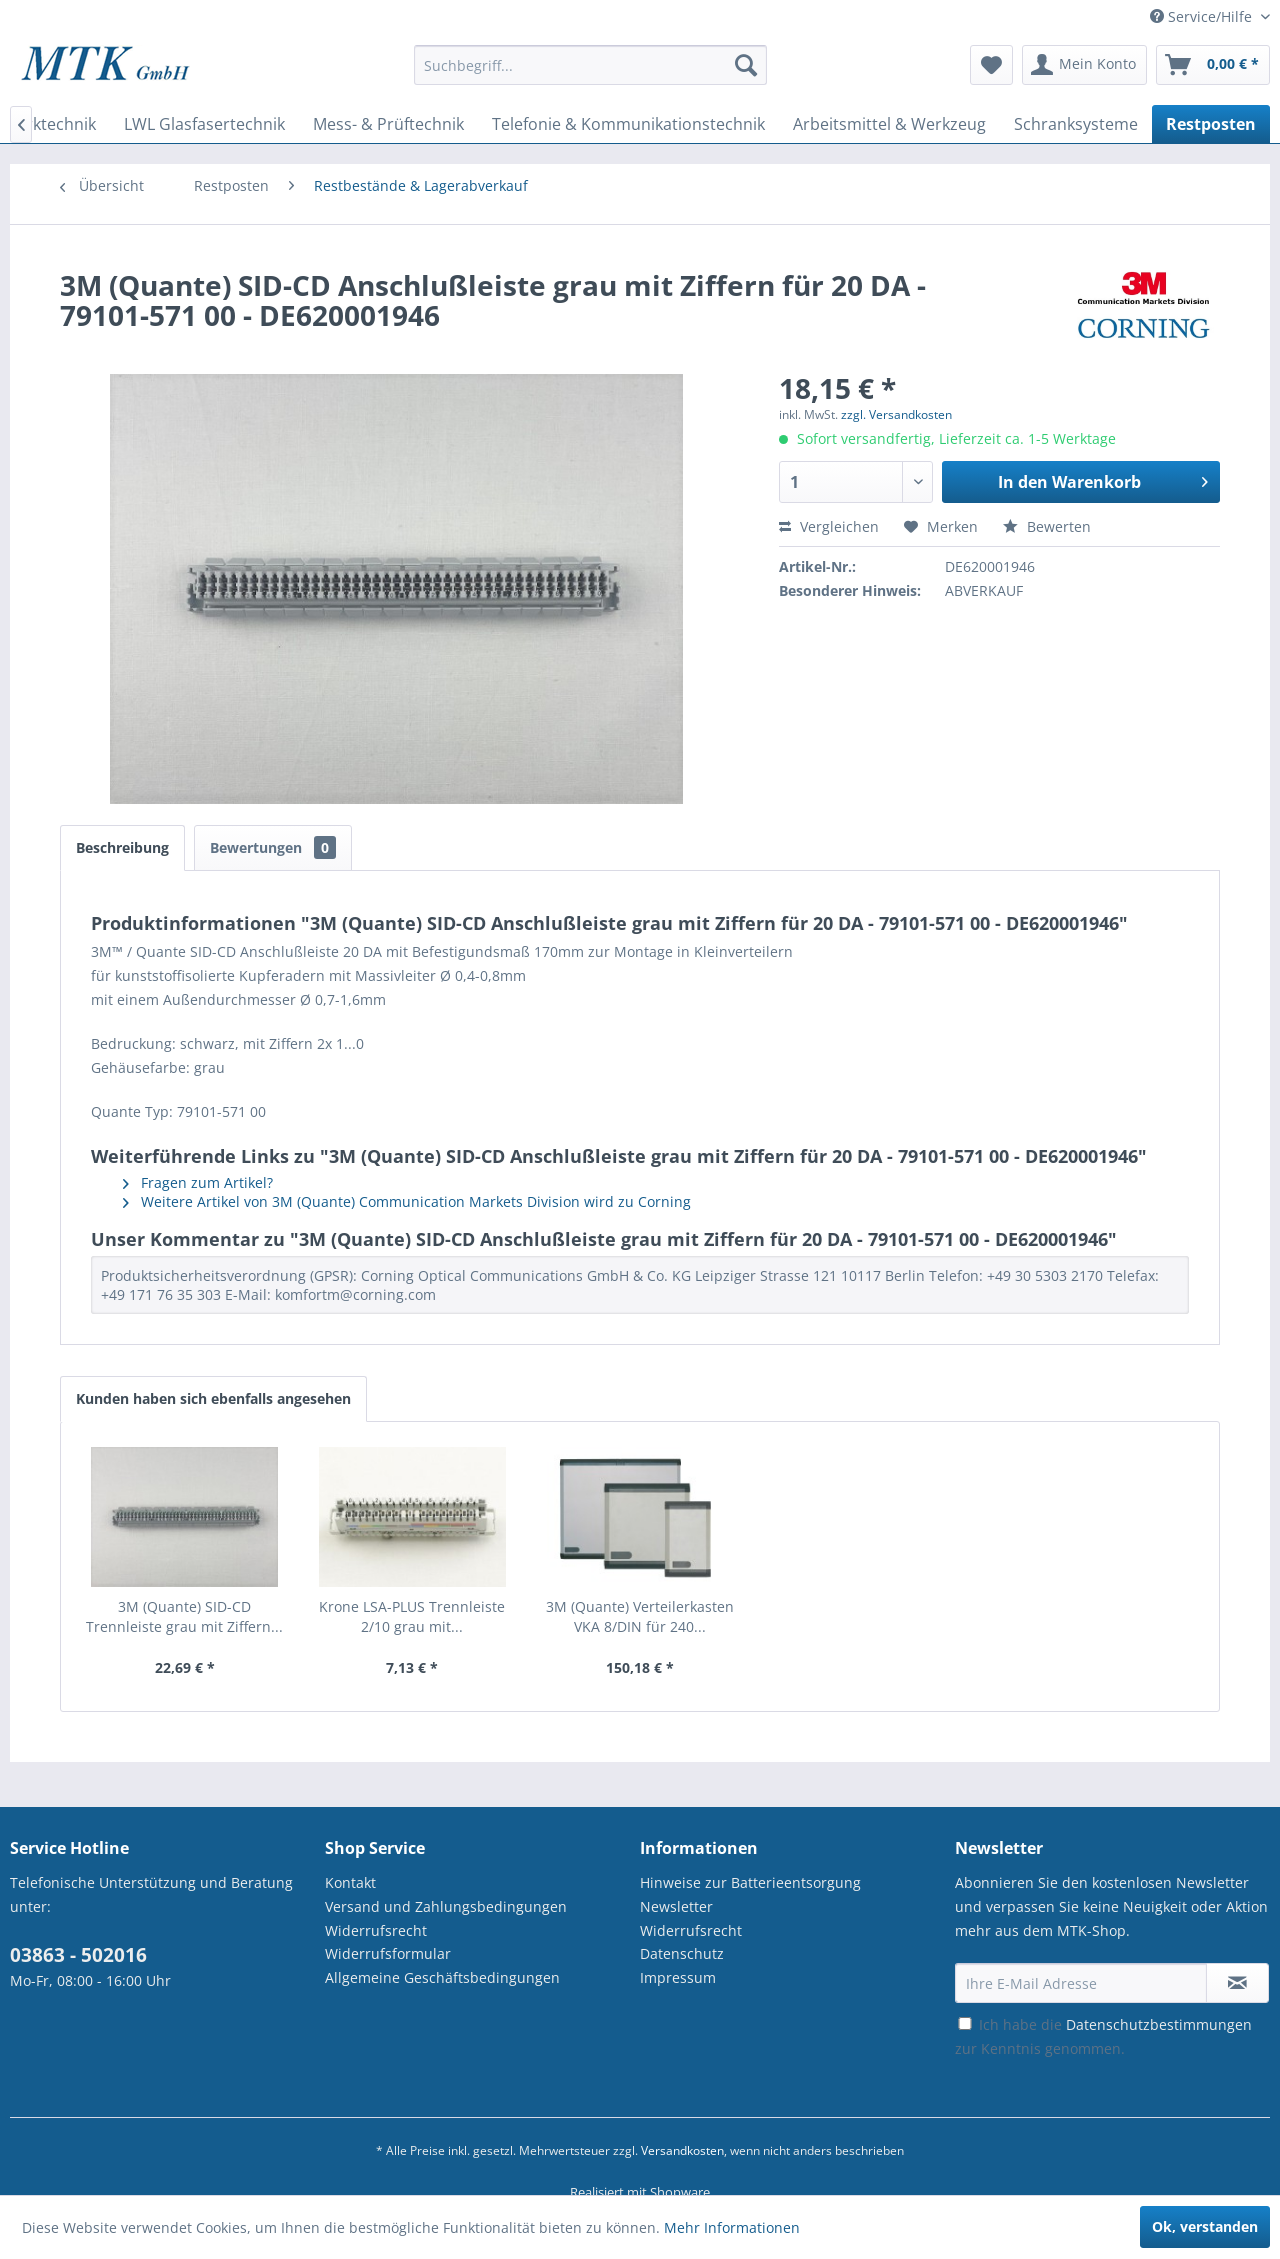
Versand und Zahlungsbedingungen (446, 1906)
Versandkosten (682, 2150)
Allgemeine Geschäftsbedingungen (442, 1977)
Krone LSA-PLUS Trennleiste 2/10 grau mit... (412, 1616)
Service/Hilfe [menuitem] (1203, 16)
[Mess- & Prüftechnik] (388, 124)
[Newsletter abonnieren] (1237, 1983)
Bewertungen (273, 847)
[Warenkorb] (1213, 65)
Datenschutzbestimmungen (1159, 2024)
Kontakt (350, 1882)
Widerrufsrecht (376, 1930)
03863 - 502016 (78, 1955)
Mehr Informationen (732, 2227)
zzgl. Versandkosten (896, 414)
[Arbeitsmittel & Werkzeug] (889, 124)
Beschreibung (122, 847)
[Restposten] (1211, 124)
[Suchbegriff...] (590, 65)
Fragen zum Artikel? (198, 1182)
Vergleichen (829, 526)
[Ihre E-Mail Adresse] (1081, 1983)
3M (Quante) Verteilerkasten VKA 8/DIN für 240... (640, 1616)
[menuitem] (590, 74)
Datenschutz (682, 1953)
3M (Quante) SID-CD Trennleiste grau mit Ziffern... (184, 1616)
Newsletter (676, 1906)
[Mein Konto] (1084, 65)
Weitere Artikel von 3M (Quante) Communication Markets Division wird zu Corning (407, 1201)
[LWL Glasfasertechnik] (204, 124)
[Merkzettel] (991, 65)
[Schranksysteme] (1076, 124)
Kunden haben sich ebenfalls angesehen (213, 1398)
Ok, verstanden (1205, 2226)
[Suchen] (746, 65)
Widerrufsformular (388, 1953)
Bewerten (1047, 526)
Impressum (678, 1977)
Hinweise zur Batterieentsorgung (750, 1882)
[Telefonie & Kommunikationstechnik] (628, 124)
